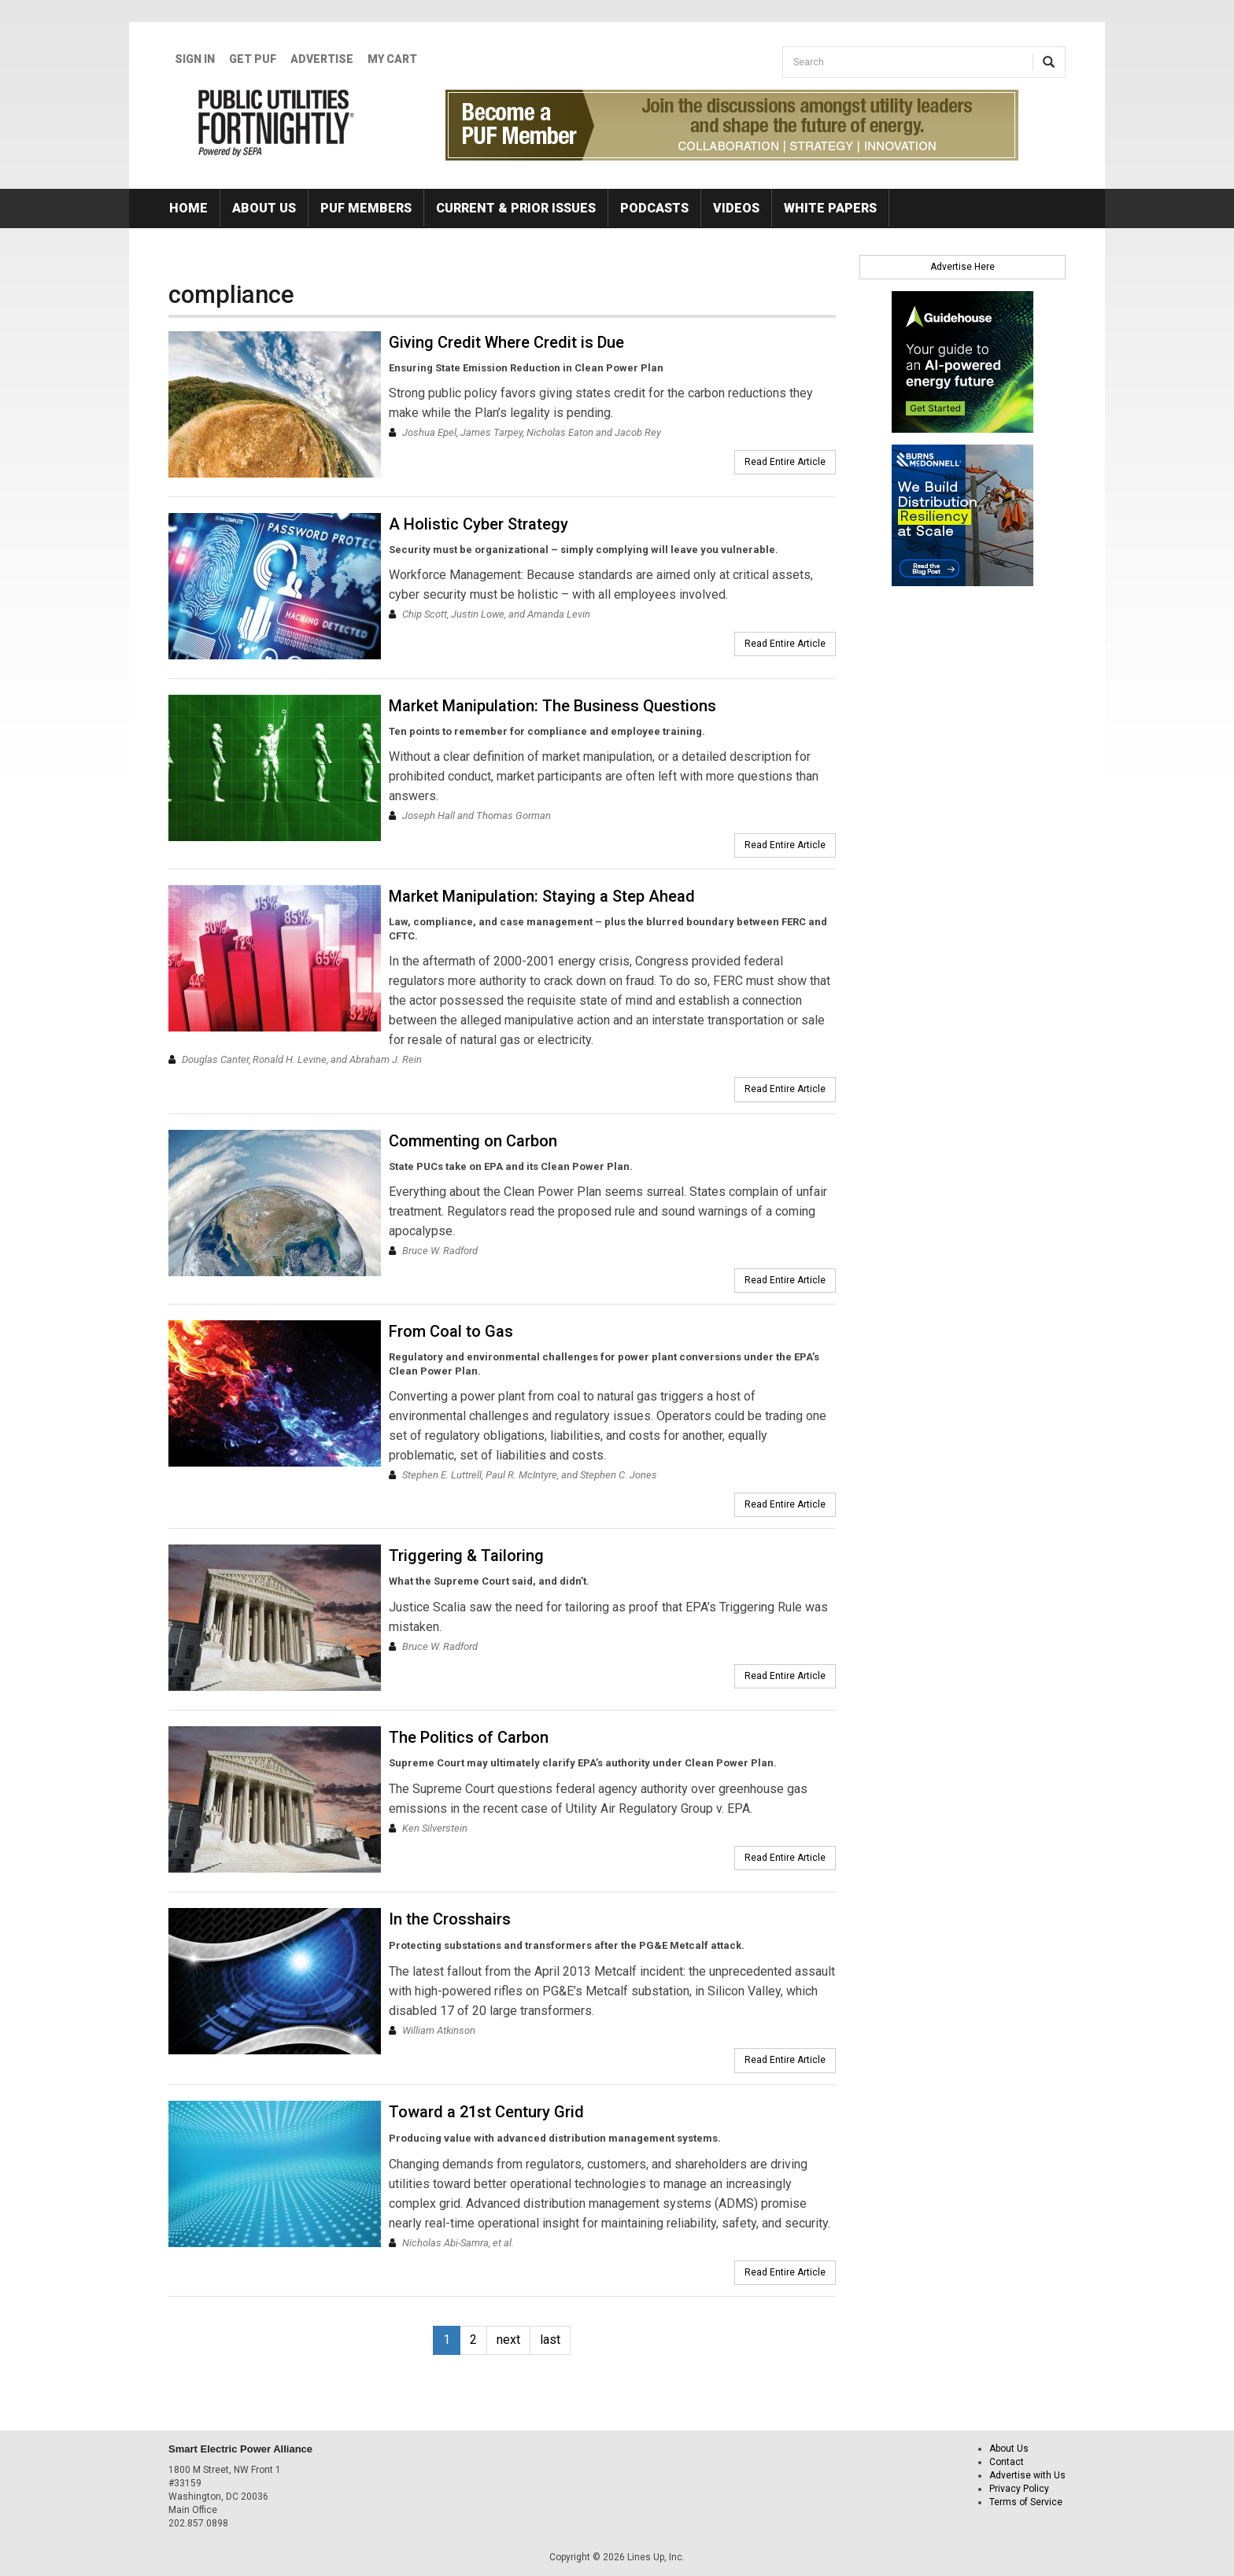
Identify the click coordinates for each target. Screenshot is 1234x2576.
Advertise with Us (1027, 2475)
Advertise (321, 59)
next (508, 2339)
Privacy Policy (1019, 2488)
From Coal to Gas (451, 1331)
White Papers (830, 208)
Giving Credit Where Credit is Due (506, 342)
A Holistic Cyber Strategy (478, 524)
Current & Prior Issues (516, 208)
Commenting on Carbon (473, 1140)
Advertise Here (962, 266)
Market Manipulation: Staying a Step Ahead (542, 896)
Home (188, 208)
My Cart (392, 59)
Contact (1006, 2461)
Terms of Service (1025, 2502)
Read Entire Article (785, 461)
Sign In (195, 59)
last (550, 2339)
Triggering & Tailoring (466, 1555)
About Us (264, 208)
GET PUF (252, 59)
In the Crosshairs (450, 1919)
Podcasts (654, 208)
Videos (736, 208)
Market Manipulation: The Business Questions (552, 705)
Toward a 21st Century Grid (486, 2111)
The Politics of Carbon (469, 1737)
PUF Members (366, 208)
